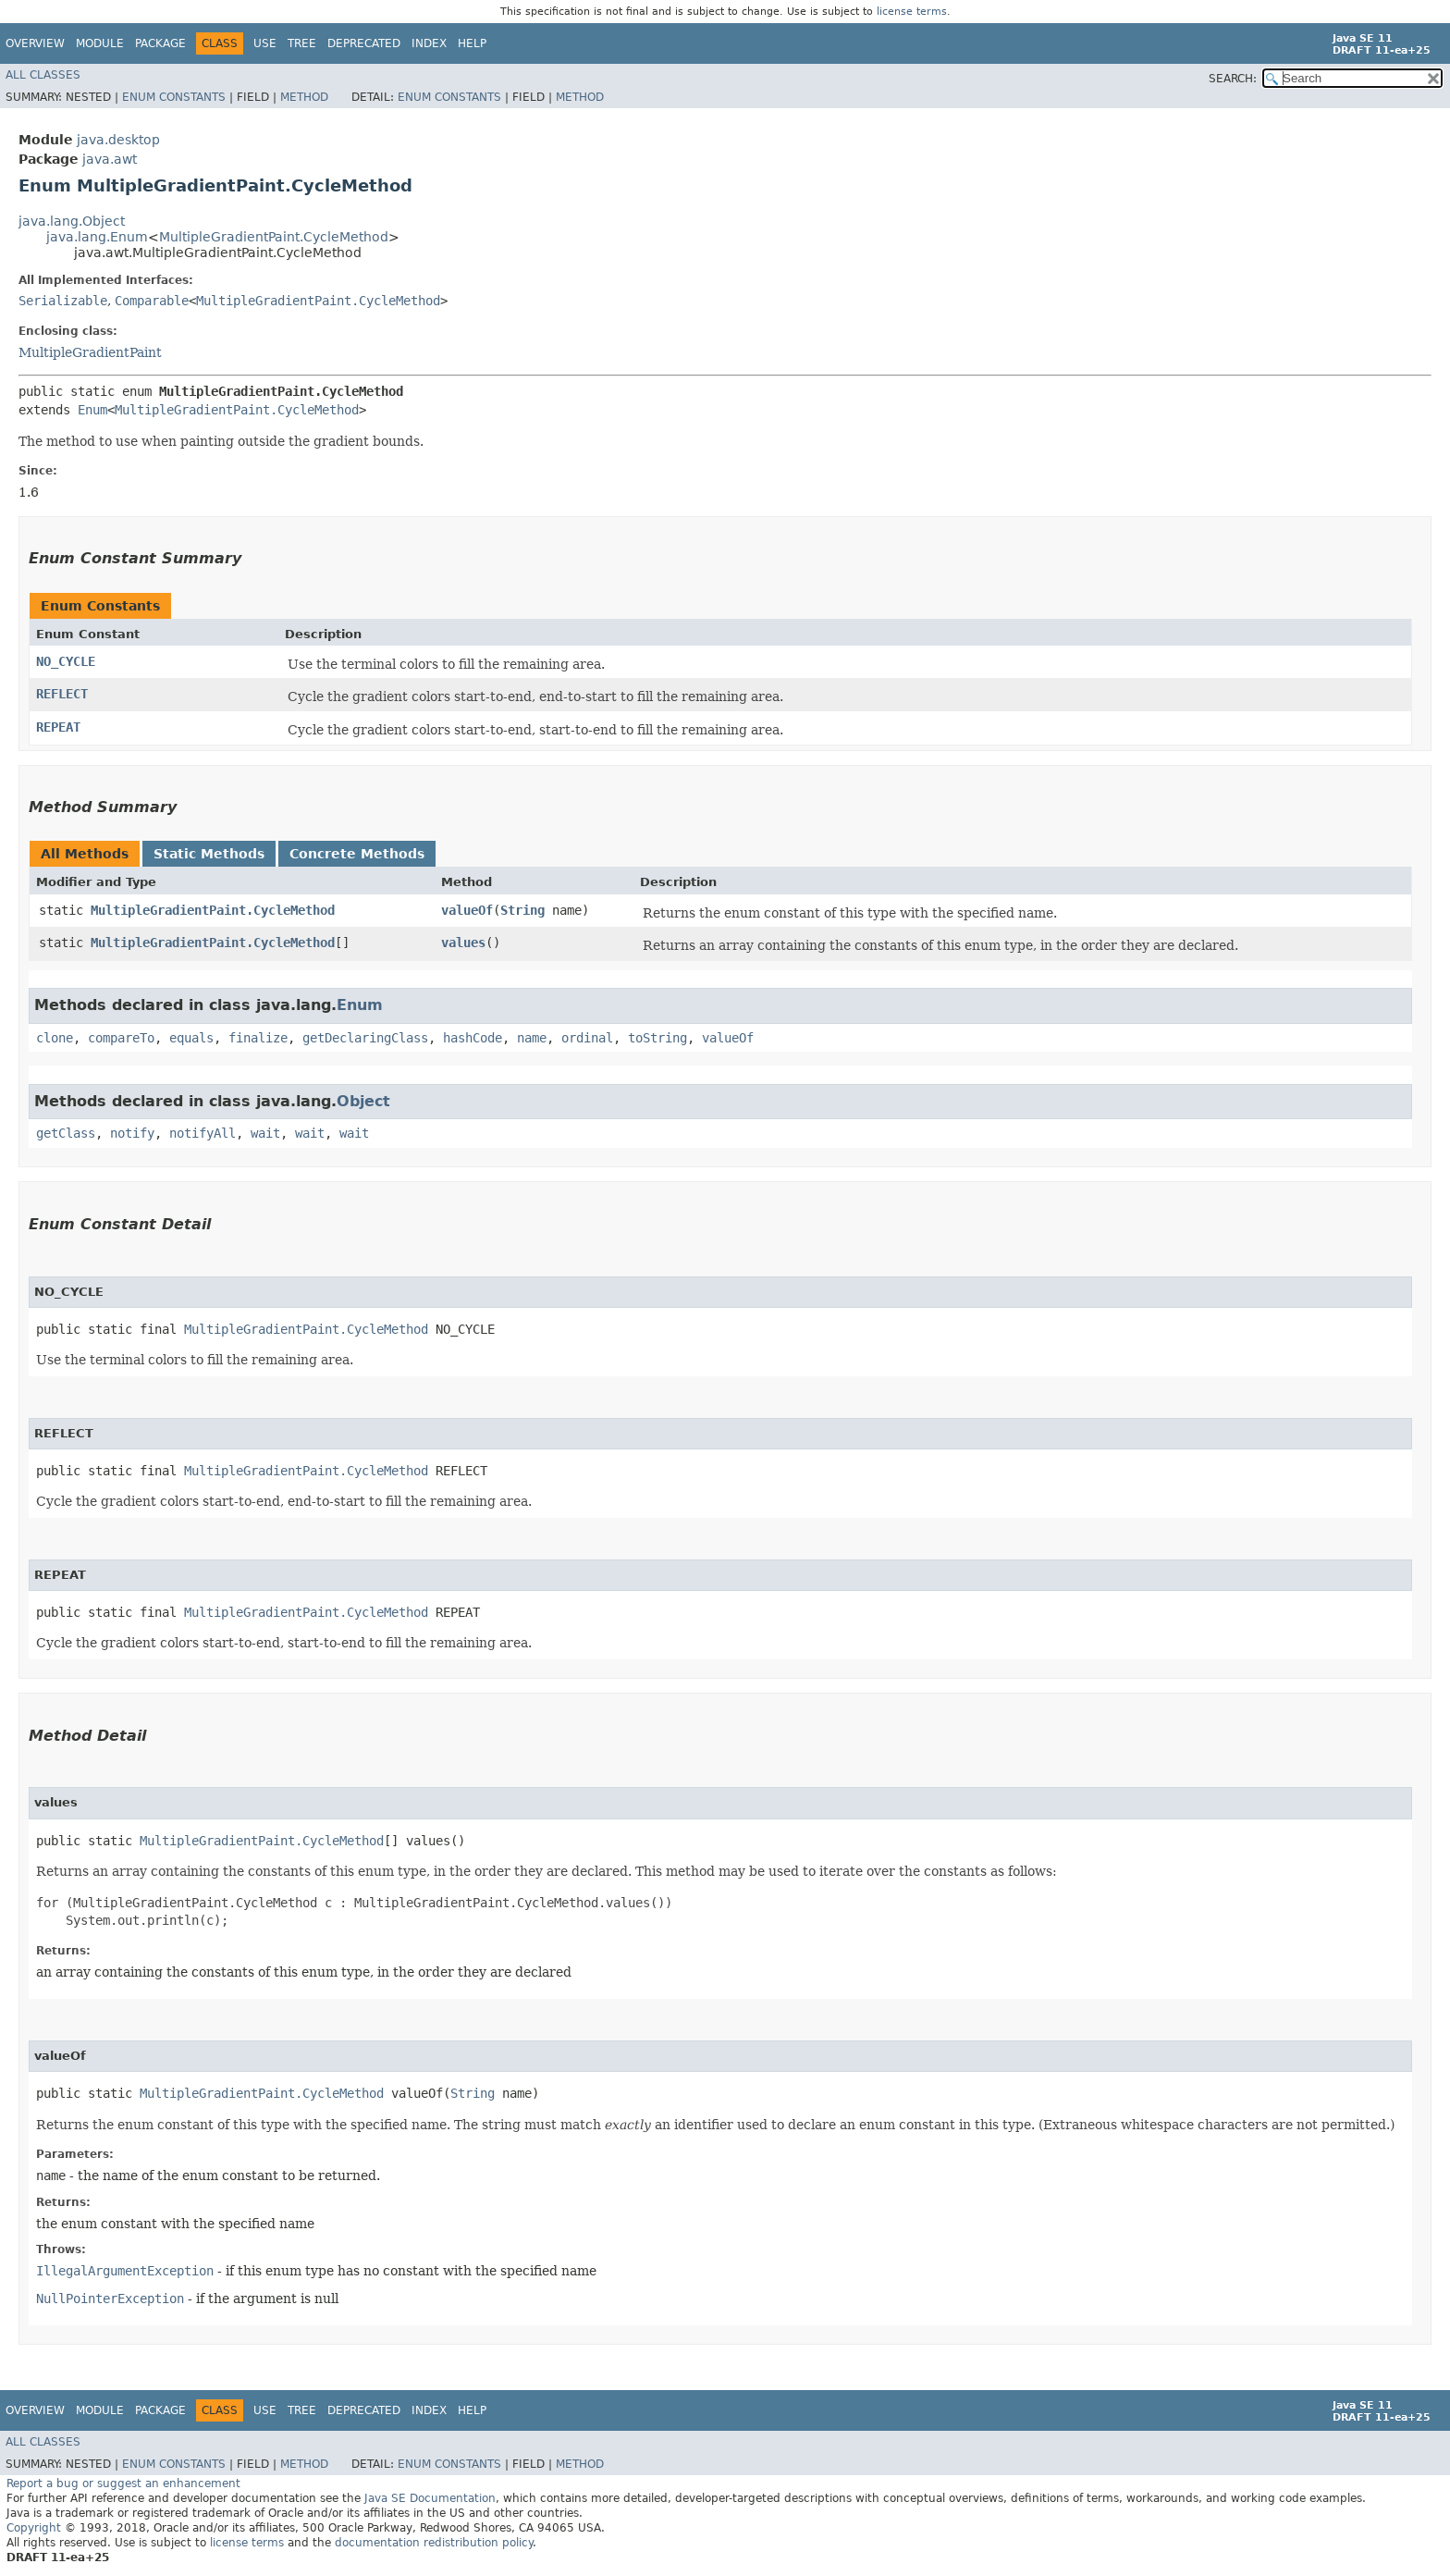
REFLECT (62, 693)
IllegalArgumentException (125, 2270)
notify (132, 1133)
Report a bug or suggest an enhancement (123, 2483)
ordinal (587, 1037)
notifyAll (202, 1133)
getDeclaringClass (365, 1037)
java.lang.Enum (97, 236)
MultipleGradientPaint (90, 352)
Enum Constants (174, 97)
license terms (912, 12)
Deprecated (363, 43)
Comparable (152, 300)
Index (429, 43)
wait (265, 1133)
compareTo (121, 1037)
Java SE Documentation (430, 2498)
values (463, 942)
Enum (92, 409)
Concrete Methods (356, 853)
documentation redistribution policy (434, 2542)
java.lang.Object (71, 221)
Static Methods (209, 853)
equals (191, 1037)
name (532, 1037)
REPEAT (58, 727)
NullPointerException (110, 2298)
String (522, 910)
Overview (35, 43)
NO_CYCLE (65, 661)
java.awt (109, 159)
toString (657, 1037)
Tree (302, 43)
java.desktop (118, 139)
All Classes (43, 74)
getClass (65, 1133)
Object (363, 1101)
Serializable (62, 300)
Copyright (33, 2527)
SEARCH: (1233, 78)
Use (264, 43)
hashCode (472, 1037)
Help (472, 43)
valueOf (467, 910)
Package (160, 43)
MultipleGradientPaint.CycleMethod (273, 236)
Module (100, 43)
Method (304, 97)
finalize (258, 1037)
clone (54, 1037)
